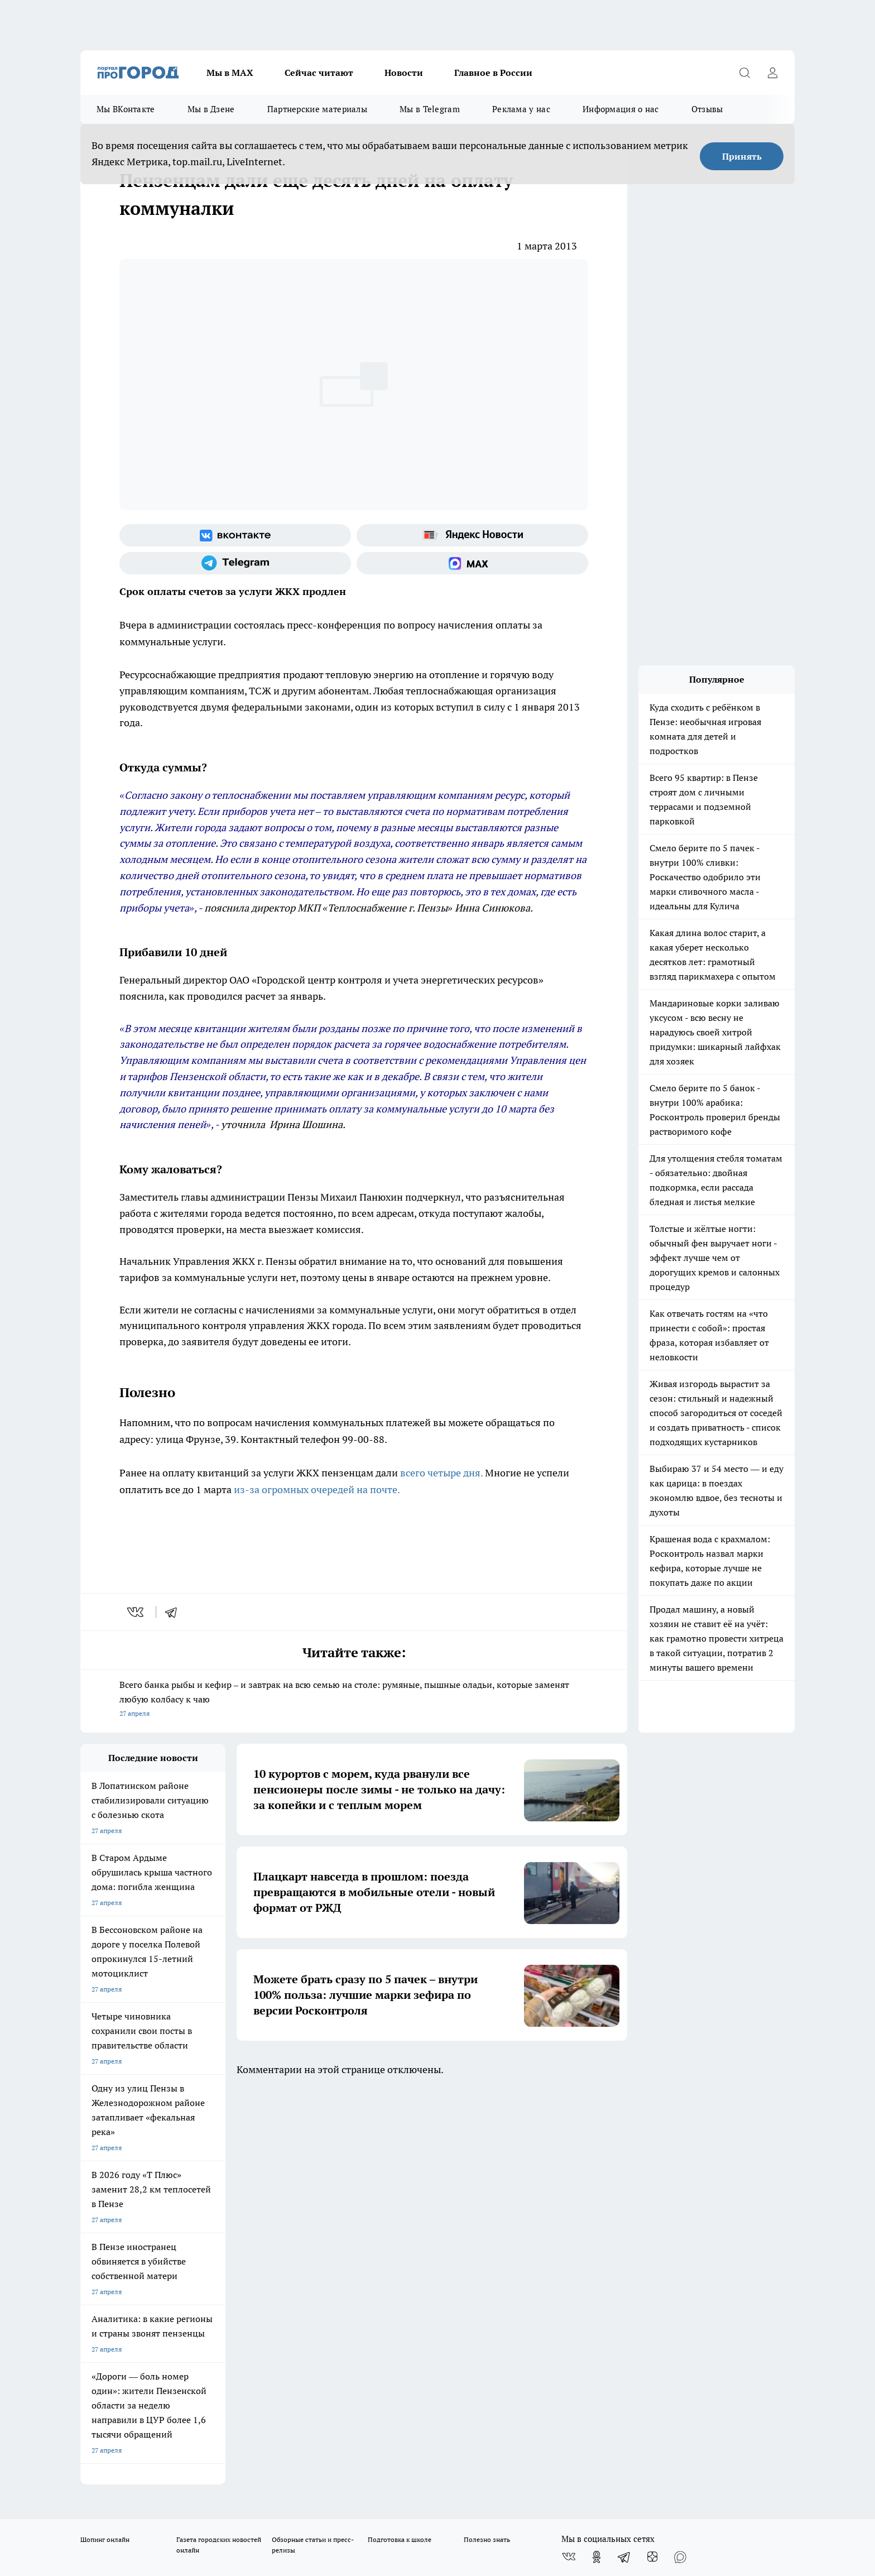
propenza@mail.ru (227, 2269)
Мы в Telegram (430, 109)
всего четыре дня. (441, 1472)
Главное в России (493, 72)
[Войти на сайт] (772, 72)
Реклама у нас (521, 109)
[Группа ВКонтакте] (235, 535)
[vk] (136, 1612)
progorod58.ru (249, 2344)
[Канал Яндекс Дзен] (652, 2162)
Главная (375, 2208)
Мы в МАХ (229, 72)
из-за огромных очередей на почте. (317, 1489)
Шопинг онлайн (104, 2145)
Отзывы (707, 109)
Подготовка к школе (399, 2145)
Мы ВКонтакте (126, 109)
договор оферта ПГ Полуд (121, 2446)
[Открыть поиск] (744, 72)
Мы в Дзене (211, 109)
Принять (742, 156)
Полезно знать (487, 2145)
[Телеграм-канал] (235, 563)
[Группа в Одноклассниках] (596, 2162)
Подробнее (375, 2483)
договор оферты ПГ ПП (117, 2457)
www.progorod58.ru (166, 2236)
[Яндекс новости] (472, 535)
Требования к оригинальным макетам (139, 2208)
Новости (403, 72)
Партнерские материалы (317, 109)
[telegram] (175, 1612)
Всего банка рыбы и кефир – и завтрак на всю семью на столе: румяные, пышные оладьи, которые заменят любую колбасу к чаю (353, 1700)
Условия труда (244, 2208)
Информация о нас (621, 109)
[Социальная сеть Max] (472, 563)
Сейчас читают (319, 72)
